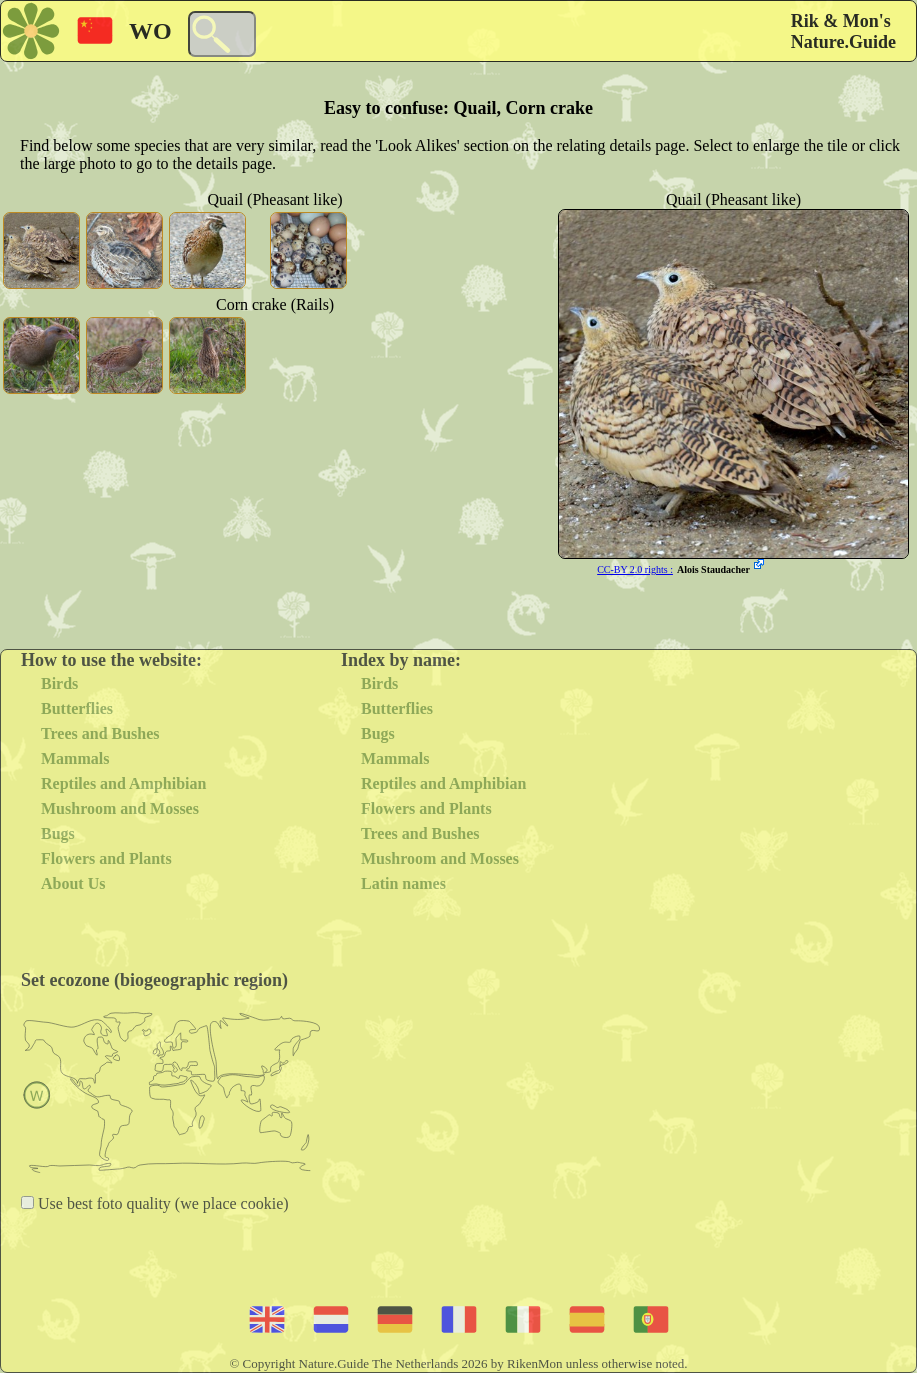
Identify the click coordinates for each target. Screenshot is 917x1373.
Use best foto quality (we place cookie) (161, 1203)
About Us (73, 883)
